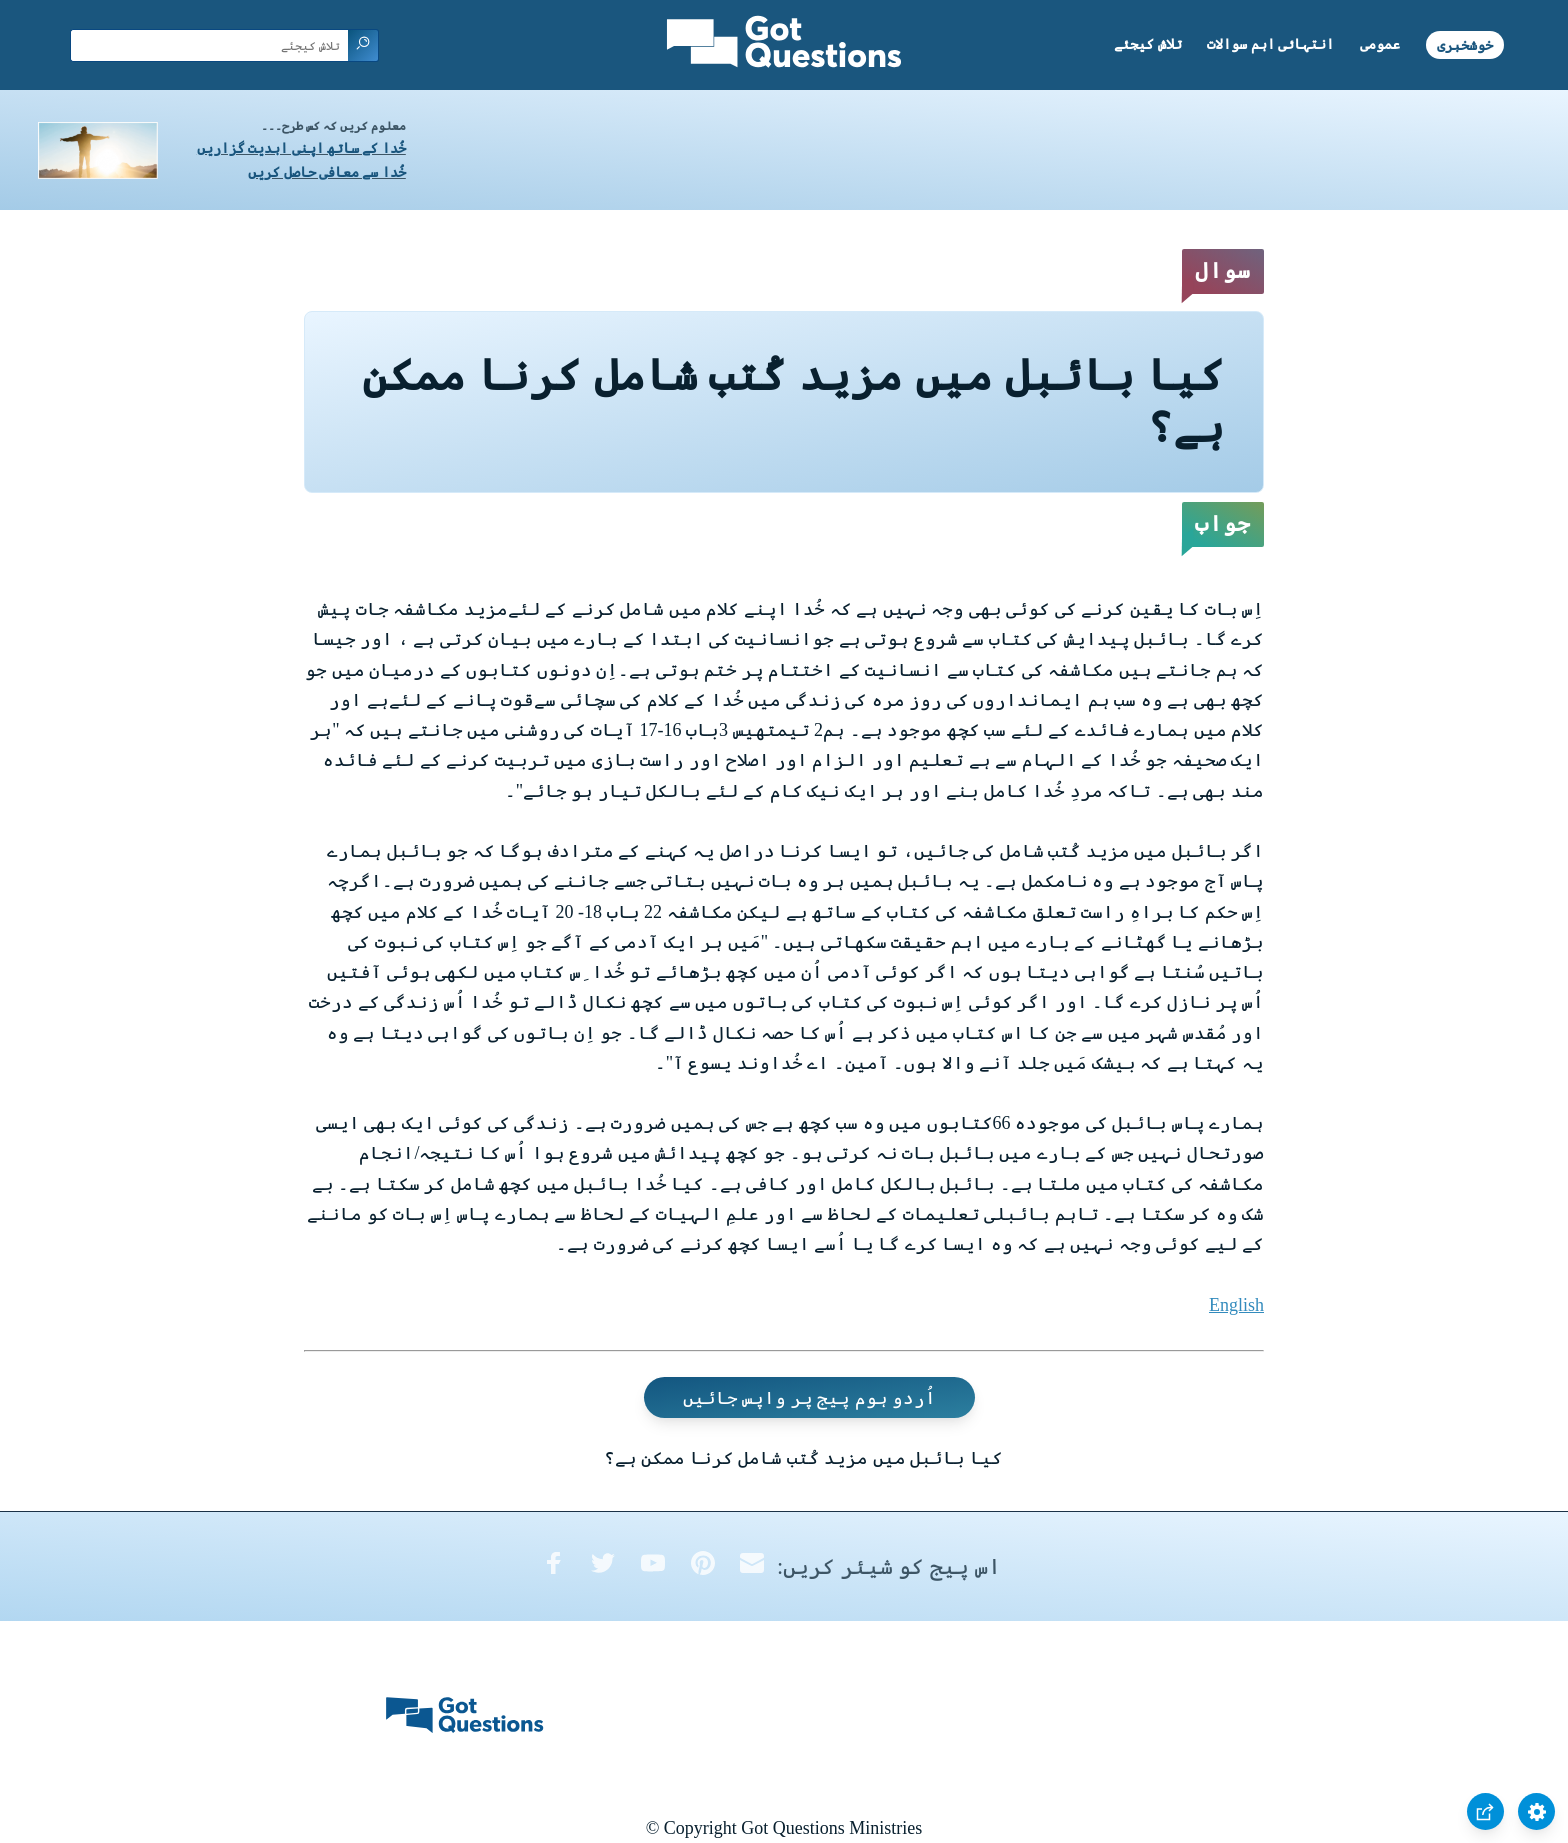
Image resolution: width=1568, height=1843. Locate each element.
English (1236, 1305)
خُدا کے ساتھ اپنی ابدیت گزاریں (301, 148)
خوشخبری (1465, 44)
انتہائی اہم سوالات (1270, 44)
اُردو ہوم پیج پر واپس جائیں (810, 1397)
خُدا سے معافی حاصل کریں (327, 172)
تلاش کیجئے (1148, 44)
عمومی (1380, 44)
